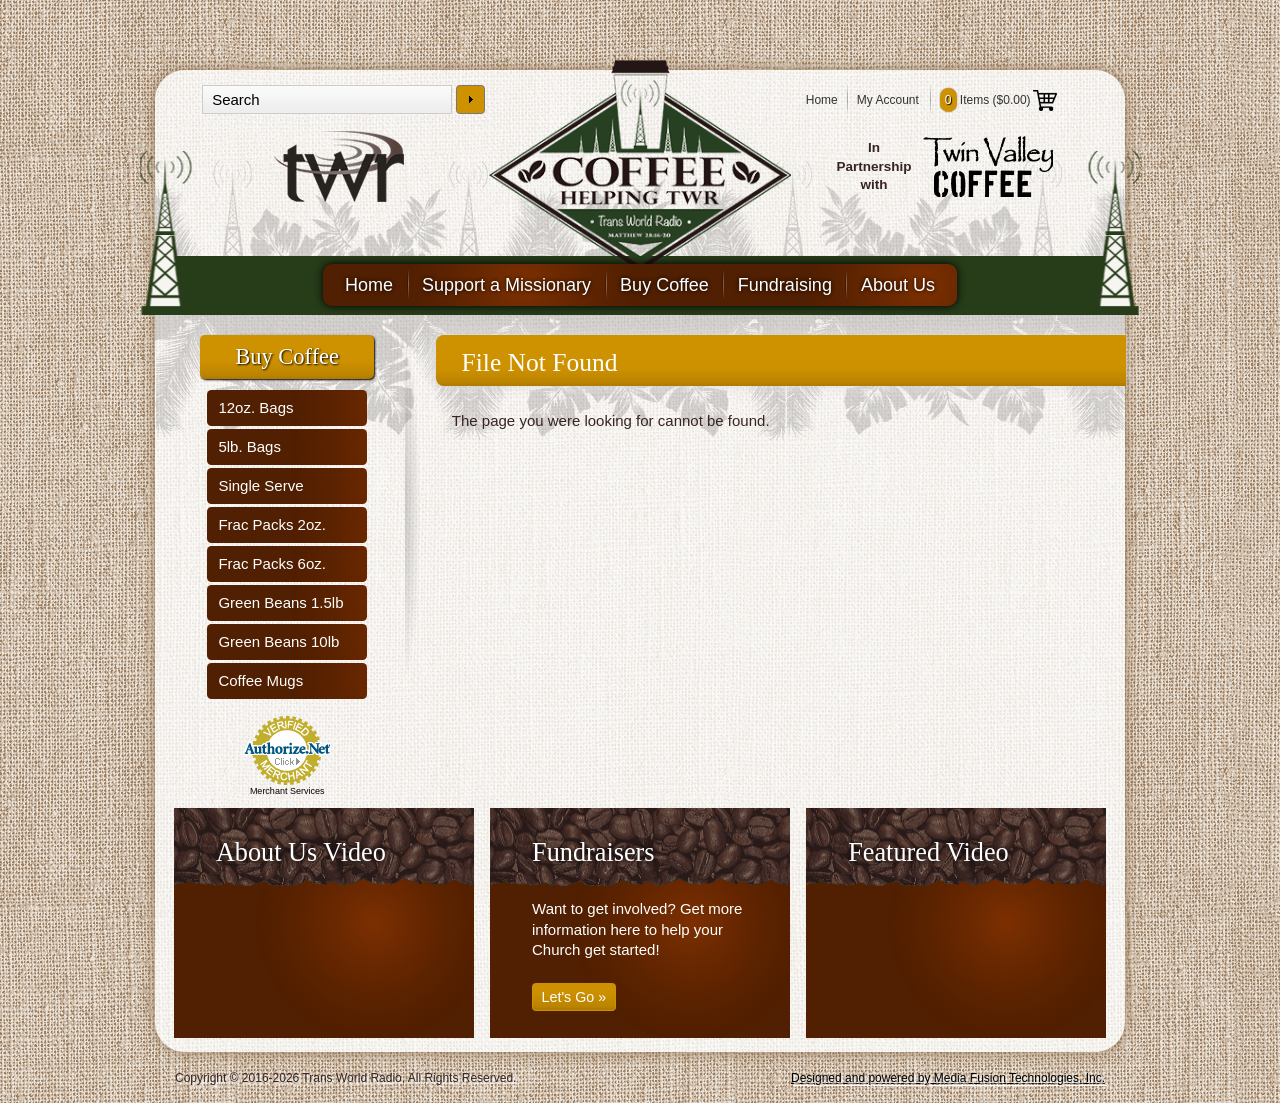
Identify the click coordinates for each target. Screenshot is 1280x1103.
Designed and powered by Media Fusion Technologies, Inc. (948, 1078)
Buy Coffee (664, 285)
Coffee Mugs (260, 680)
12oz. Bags (255, 407)
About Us (898, 285)
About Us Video (301, 852)
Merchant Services (287, 791)
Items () (998, 100)
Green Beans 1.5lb (280, 602)
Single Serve (260, 485)
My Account (888, 100)
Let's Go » (574, 997)
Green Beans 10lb (278, 641)
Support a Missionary (506, 285)
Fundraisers (593, 852)
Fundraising (785, 285)
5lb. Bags (249, 446)
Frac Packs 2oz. (272, 524)
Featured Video (928, 852)
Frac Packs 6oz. (272, 563)
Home (822, 100)
